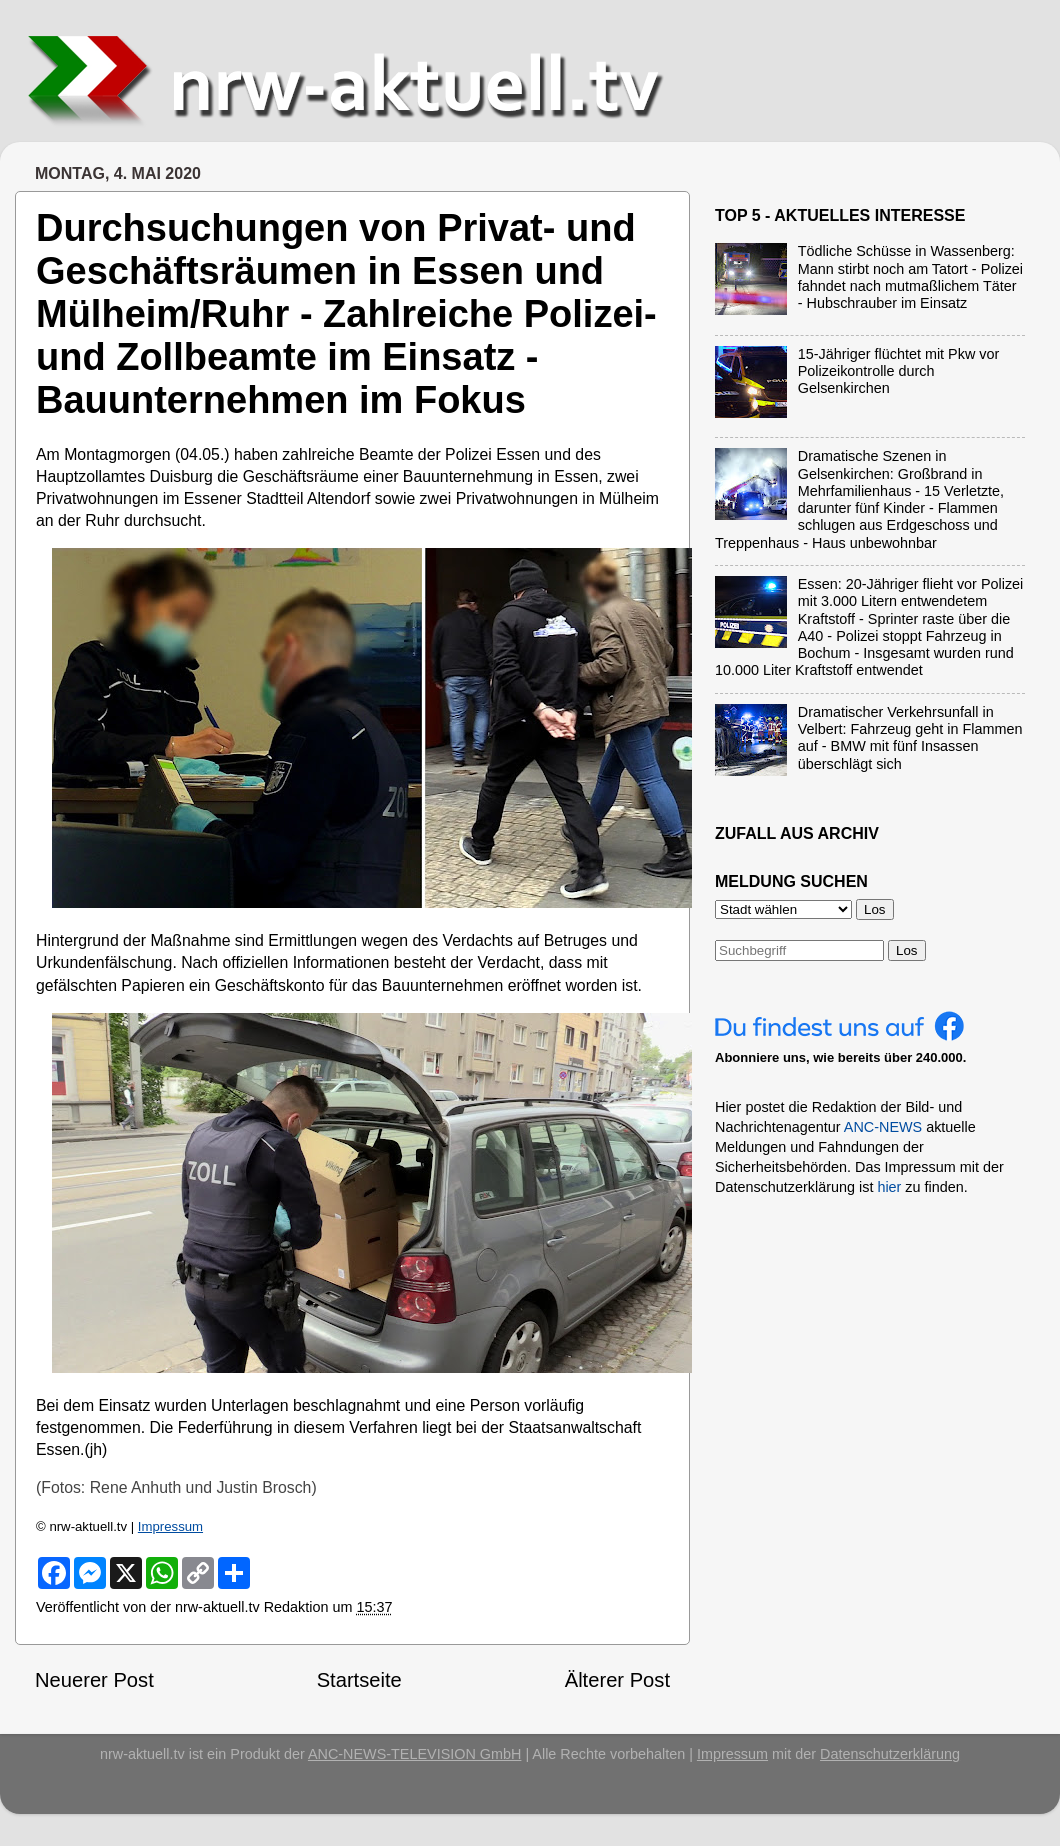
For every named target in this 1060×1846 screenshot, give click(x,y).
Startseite (359, 1680)
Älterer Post (617, 1680)
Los (907, 950)
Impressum (170, 1526)
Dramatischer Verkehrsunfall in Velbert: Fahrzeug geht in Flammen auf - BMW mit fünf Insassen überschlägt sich (910, 738)
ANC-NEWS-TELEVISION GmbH (415, 1754)
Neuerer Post (94, 1680)
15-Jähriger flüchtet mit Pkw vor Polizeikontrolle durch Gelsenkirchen (899, 371)
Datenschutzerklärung (890, 1754)
